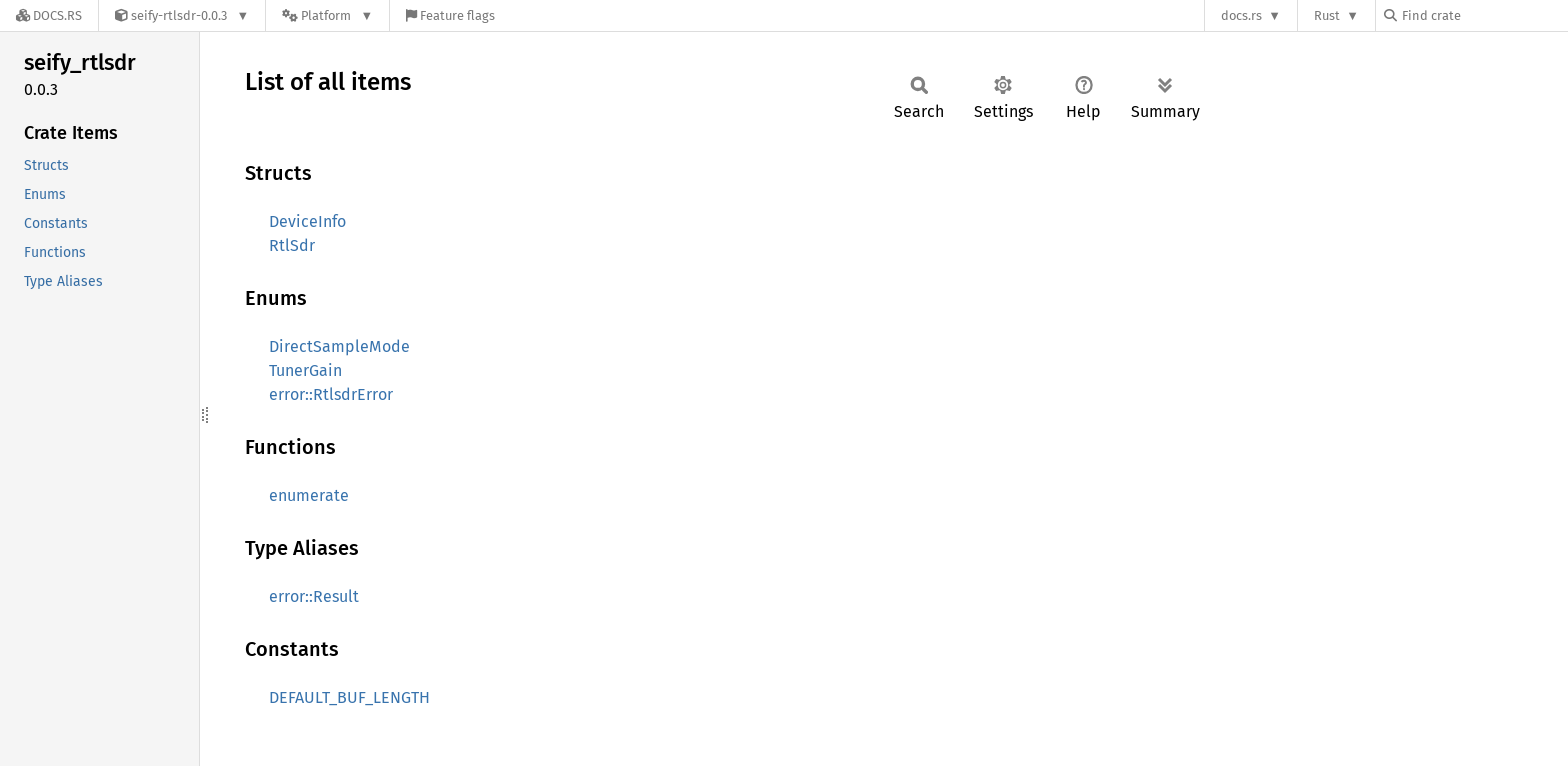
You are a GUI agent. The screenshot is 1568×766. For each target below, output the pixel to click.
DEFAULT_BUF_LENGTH (349, 697)
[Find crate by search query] (1484, 15)
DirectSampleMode (339, 346)
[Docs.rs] (49, 15)
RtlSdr (292, 245)
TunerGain (305, 370)
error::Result (314, 596)
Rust (1327, 15)
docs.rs (1241, 15)
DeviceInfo (307, 221)
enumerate (309, 495)
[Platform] (327, 15)
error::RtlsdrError (331, 394)
